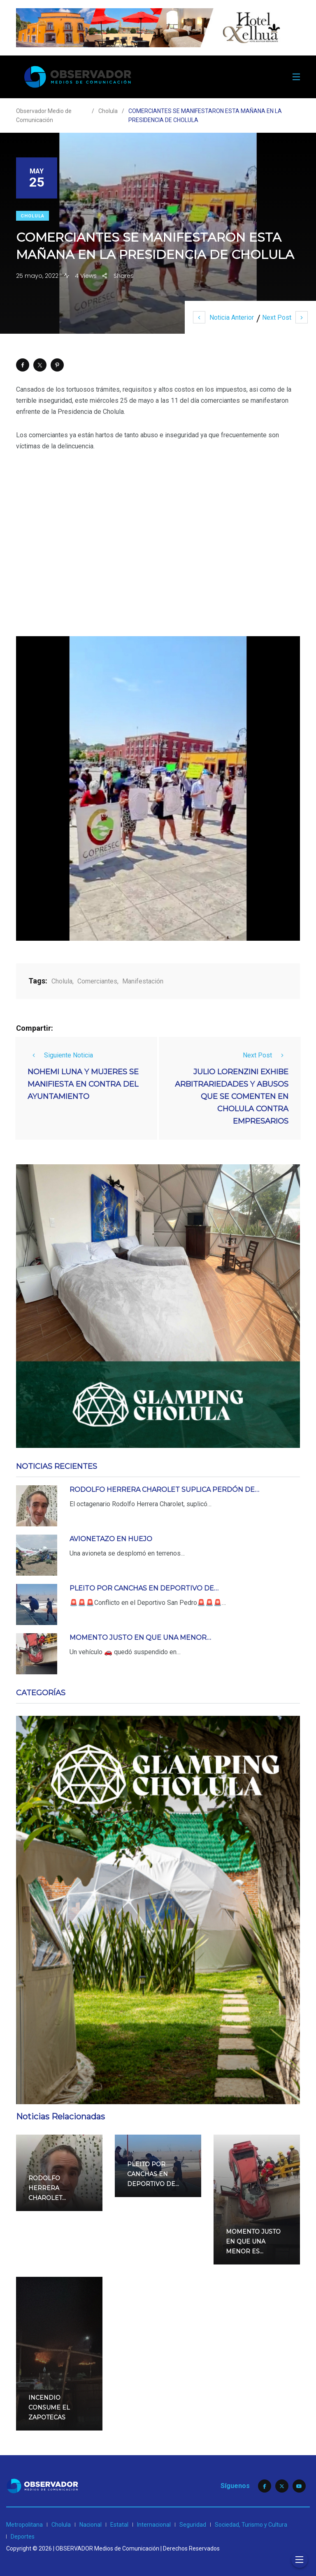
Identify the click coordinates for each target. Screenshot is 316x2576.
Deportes (23, 2536)
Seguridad (192, 2524)
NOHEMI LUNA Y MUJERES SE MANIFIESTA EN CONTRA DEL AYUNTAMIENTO (83, 1084)
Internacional (154, 2524)
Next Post (285, 317)
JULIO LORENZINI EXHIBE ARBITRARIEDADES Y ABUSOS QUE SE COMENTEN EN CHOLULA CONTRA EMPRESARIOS (231, 1096)
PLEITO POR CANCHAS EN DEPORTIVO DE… (144, 1588)
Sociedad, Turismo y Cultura (251, 2524)
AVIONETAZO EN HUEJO (111, 1539)
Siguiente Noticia (60, 1055)
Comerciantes (97, 981)
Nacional (90, 2524)
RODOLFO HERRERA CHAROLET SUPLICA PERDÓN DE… (164, 1489)
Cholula (32, 216)
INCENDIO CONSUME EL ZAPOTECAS (49, 2407)
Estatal (119, 2524)
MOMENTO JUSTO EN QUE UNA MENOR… (140, 1637)
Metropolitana (24, 2524)
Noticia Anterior (223, 317)
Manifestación (142, 981)
